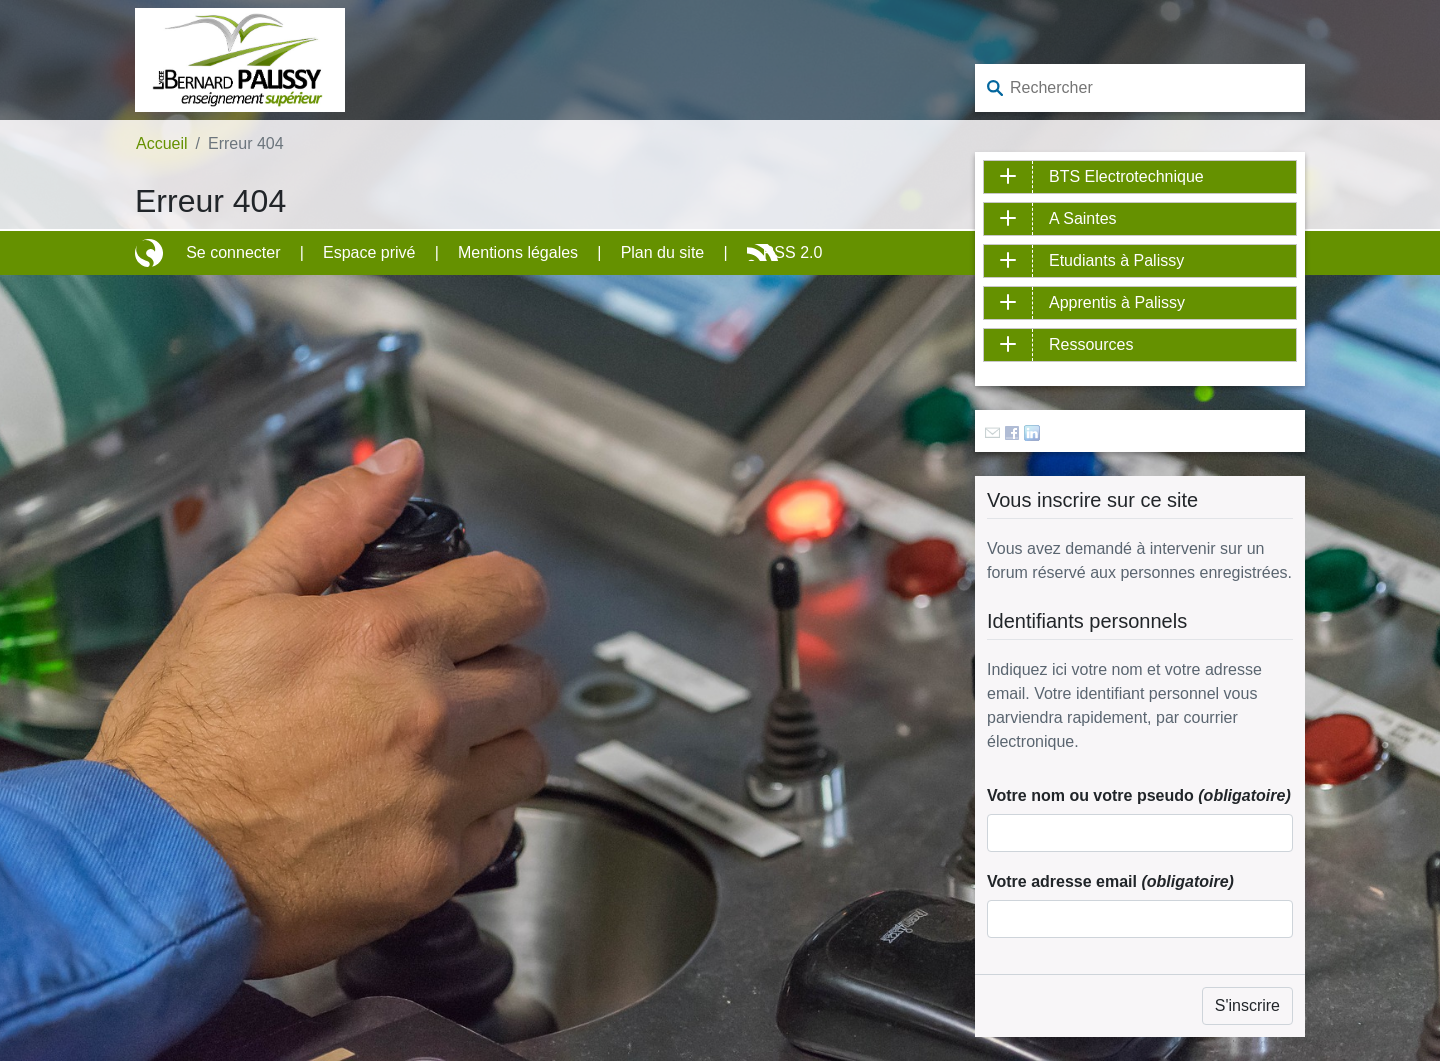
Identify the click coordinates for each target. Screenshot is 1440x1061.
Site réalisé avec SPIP (151, 253)
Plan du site (663, 252)
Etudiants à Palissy (1116, 260)
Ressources (1091, 344)
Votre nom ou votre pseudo (1139, 795)
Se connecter (233, 252)
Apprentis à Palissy (1117, 302)
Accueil (162, 143)
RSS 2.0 (793, 252)
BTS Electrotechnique (1126, 176)
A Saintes (1083, 218)
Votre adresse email (1110, 881)
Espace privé (369, 252)
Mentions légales (518, 252)
